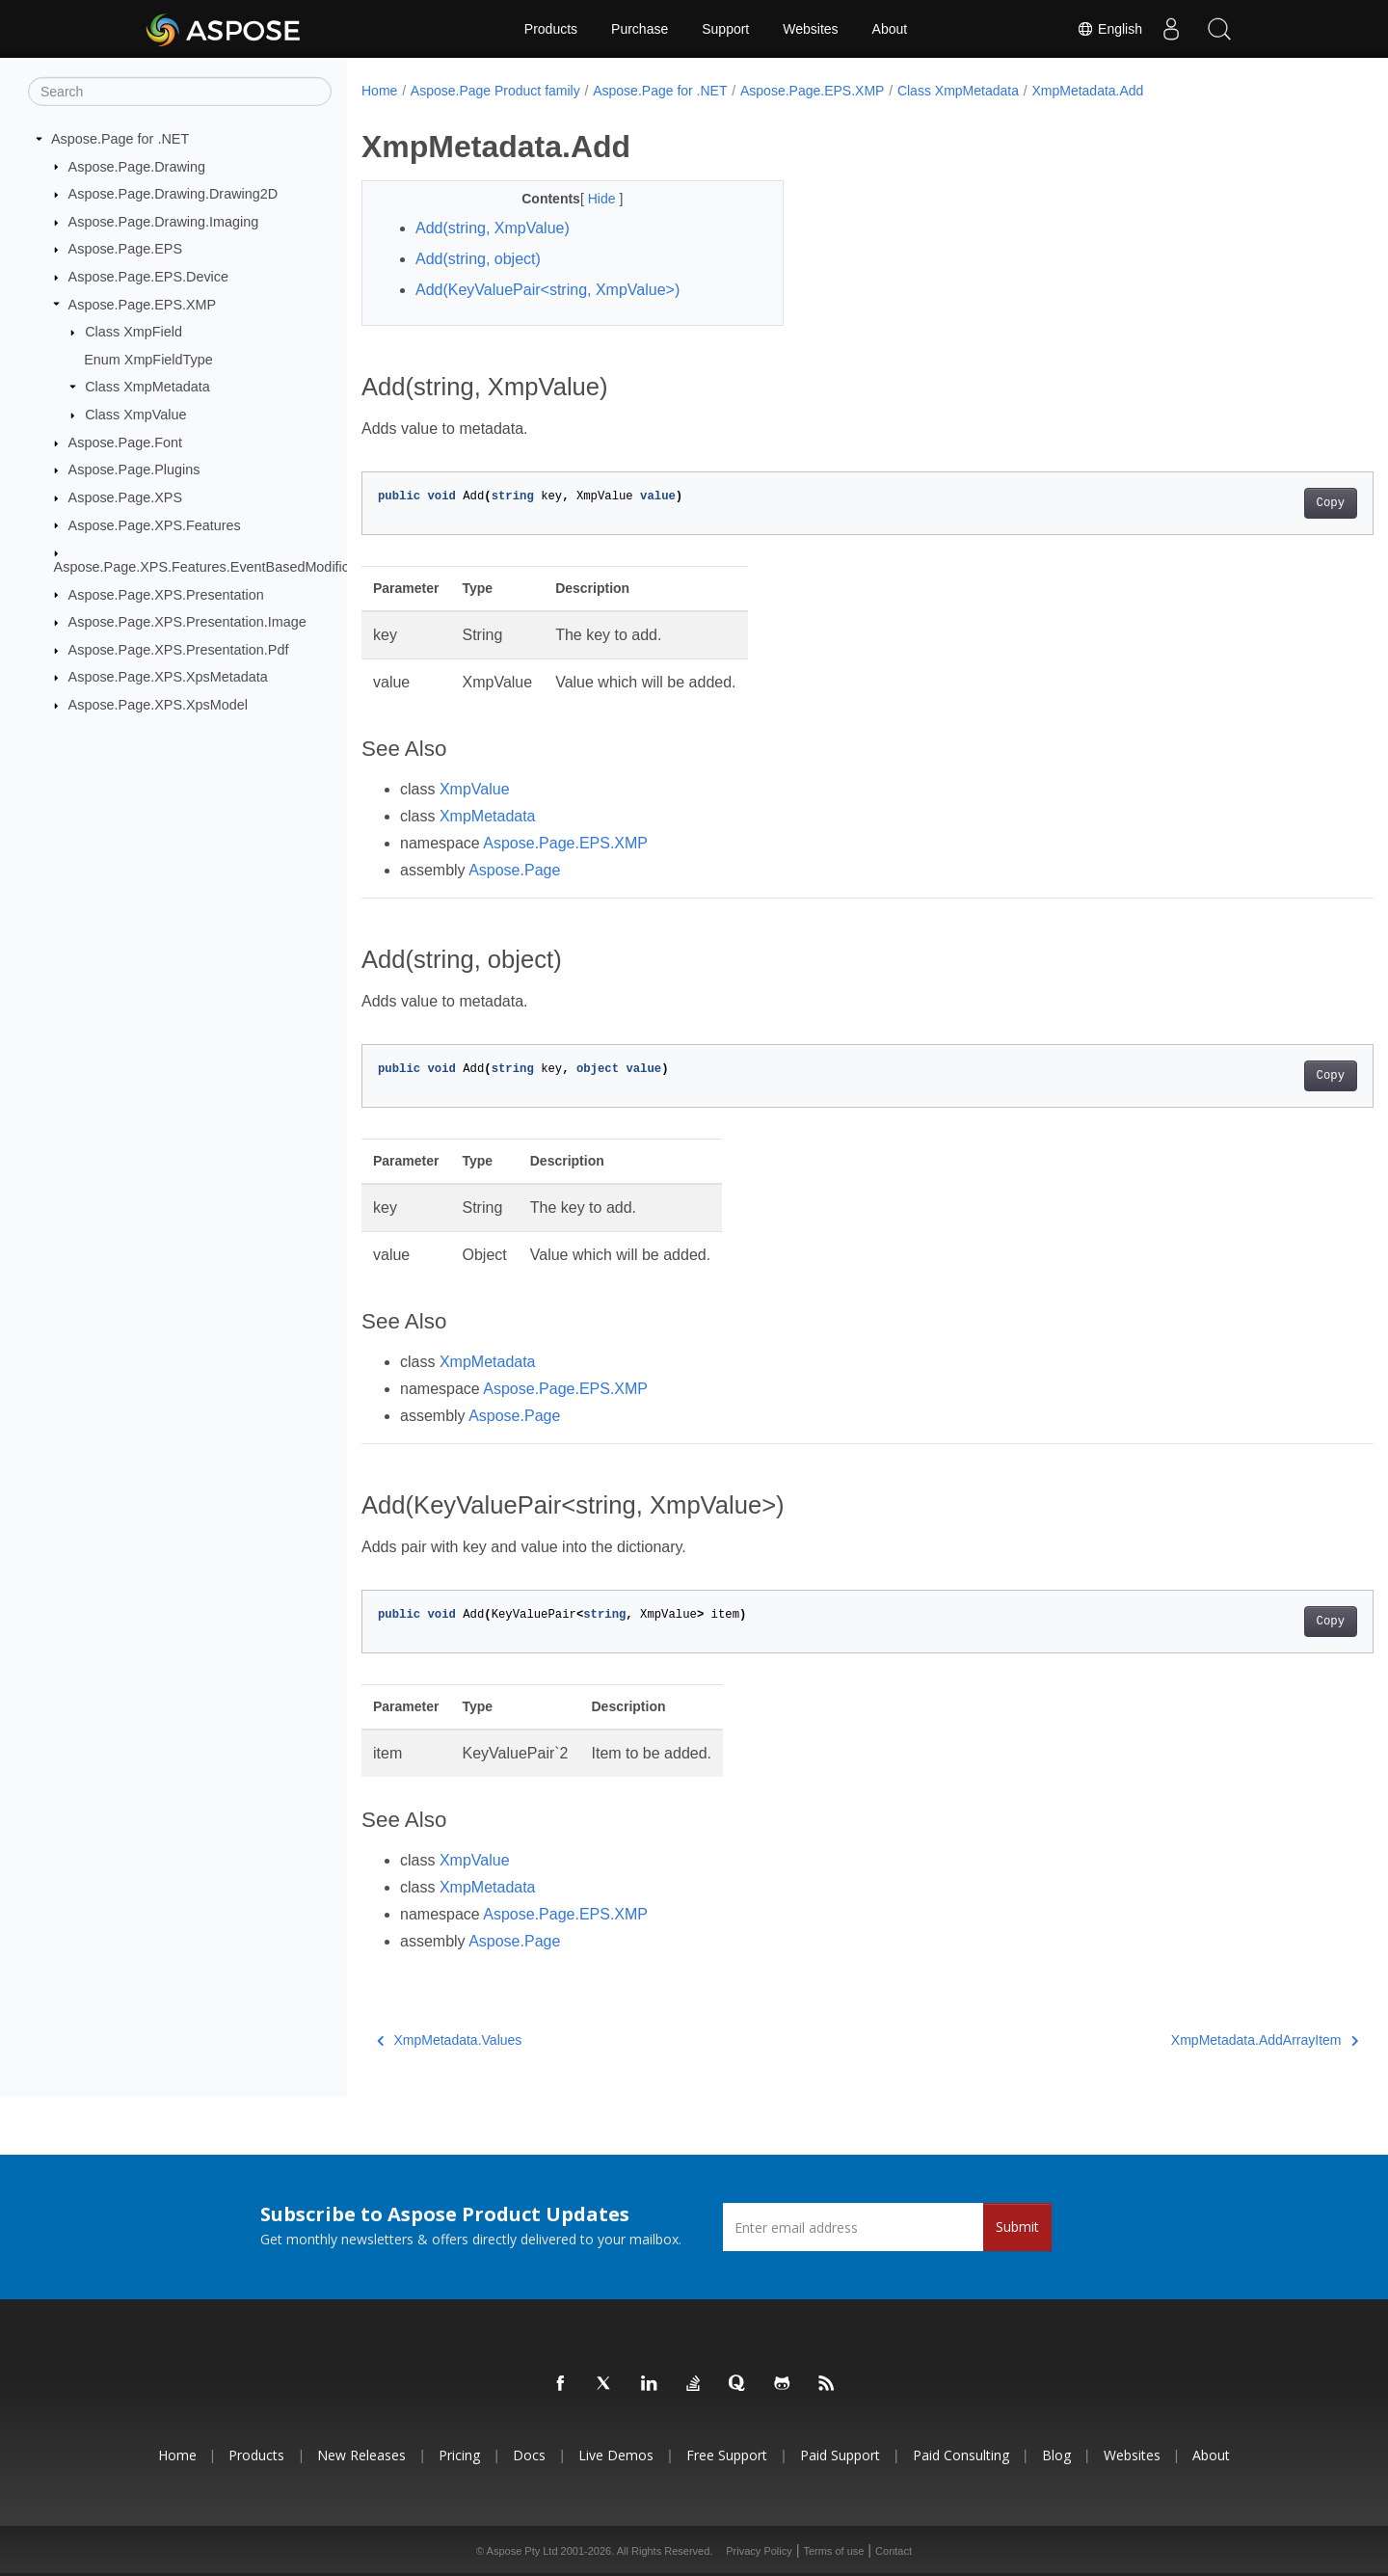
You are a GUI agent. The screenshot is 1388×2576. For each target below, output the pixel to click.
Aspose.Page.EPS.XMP (142, 303)
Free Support (726, 2455)
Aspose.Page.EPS (125, 248)
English (1109, 29)
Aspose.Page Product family (495, 90)
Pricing (459, 2455)
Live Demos (616, 2455)
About (890, 29)
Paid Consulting (961, 2455)
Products (550, 29)
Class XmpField (133, 331)
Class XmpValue (135, 414)
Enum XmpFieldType (148, 359)
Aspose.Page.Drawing (136, 166)
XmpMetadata (488, 816)
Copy (1260, 503)
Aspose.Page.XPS (125, 497)
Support (725, 29)
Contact (893, 2551)
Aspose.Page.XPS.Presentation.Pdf (178, 649)
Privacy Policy (758, 2551)
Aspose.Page (514, 870)
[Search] (180, 91)
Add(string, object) (478, 259)
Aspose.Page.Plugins (134, 469)
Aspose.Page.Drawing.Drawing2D (173, 193)
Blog (1056, 2455)
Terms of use (833, 2551)
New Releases (361, 2455)
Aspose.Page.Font (125, 442)
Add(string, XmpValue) (492, 228)
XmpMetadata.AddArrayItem (1194, 2040)
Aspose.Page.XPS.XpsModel (158, 704)
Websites (810, 29)
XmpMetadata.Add (1087, 90)
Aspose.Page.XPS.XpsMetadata (168, 676)
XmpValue (475, 789)
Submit (1017, 2226)
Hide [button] (589, 198)
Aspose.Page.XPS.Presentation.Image (187, 622)
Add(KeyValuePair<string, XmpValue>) (547, 290)
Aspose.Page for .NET (120, 139)
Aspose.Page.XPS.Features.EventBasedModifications (220, 567)
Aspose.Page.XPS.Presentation (166, 594)
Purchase (639, 29)
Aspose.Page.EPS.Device (148, 276)
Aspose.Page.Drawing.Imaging (163, 221)
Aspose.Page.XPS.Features (154, 524)
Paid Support (840, 2455)
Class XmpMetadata (147, 386)
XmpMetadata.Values (449, 2040)
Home (379, 90)
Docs (529, 2455)
